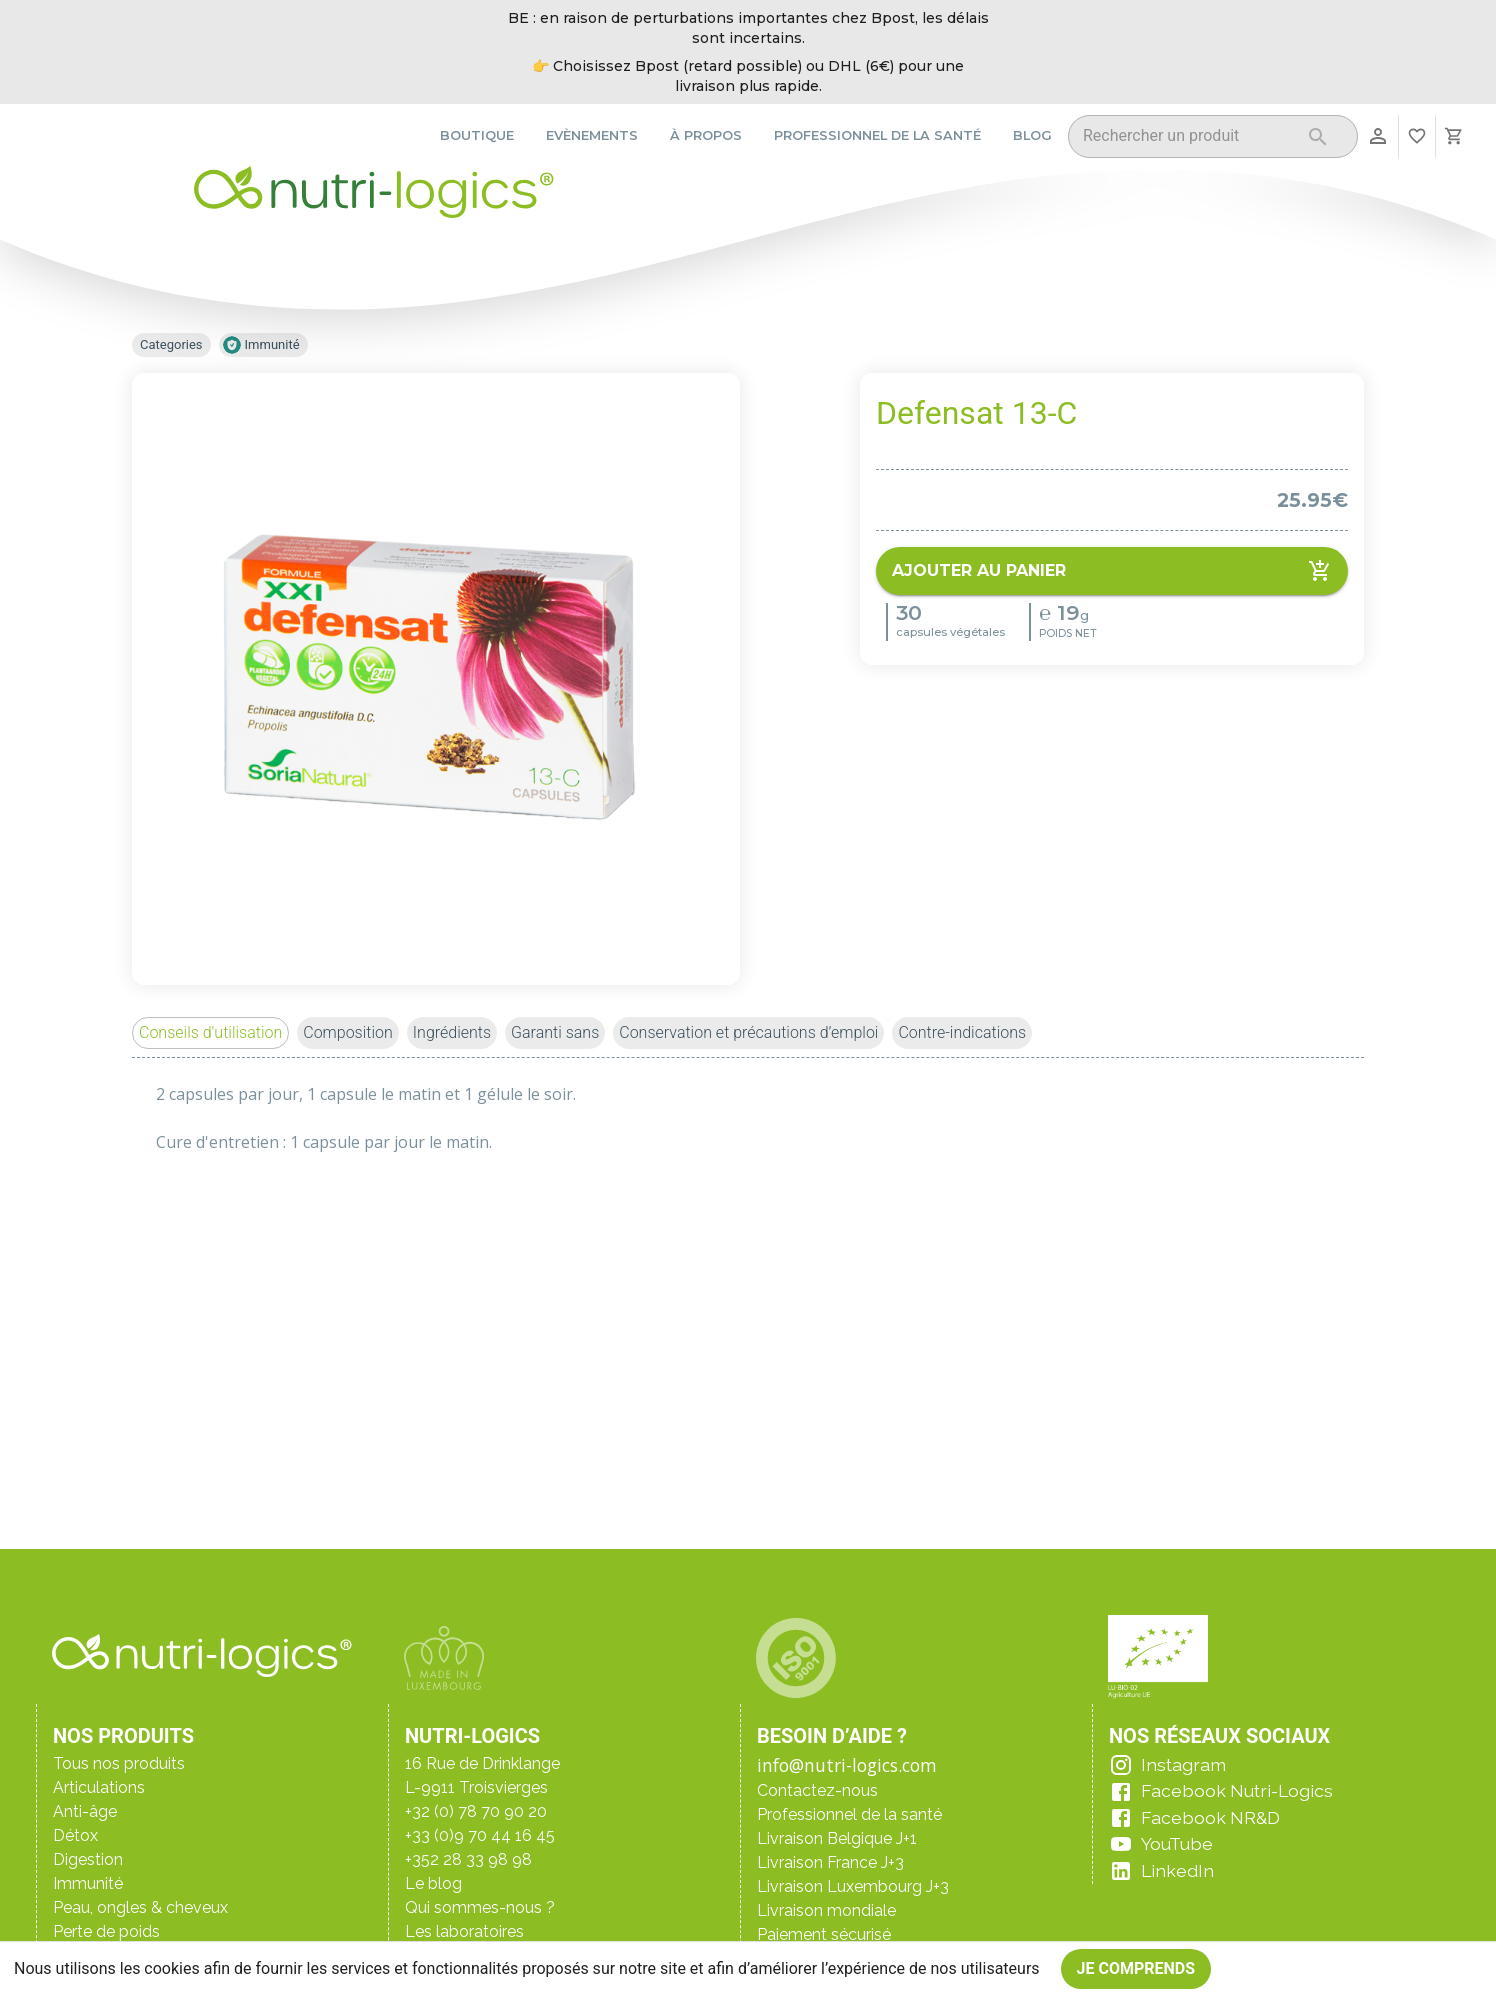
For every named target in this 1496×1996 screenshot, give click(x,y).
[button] (210, 1033)
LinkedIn (1177, 1870)
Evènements (592, 135)
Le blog (433, 1883)
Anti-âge (85, 1811)
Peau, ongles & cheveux (140, 1907)
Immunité (88, 1883)
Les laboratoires (464, 1931)
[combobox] (1187, 139)
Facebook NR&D (1210, 1817)
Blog (1032, 135)
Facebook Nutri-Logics (1237, 1790)
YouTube (1177, 1843)
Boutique (477, 135)
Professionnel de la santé (877, 135)
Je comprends (1136, 1969)
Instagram (1183, 1764)
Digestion (88, 1859)
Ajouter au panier (1112, 571)
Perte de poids (106, 1931)
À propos (706, 135)
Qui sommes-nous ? (480, 1907)
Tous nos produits (119, 1763)
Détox (75, 1835)
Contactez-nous (817, 1790)
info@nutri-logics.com (847, 1765)
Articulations (99, 1787)
